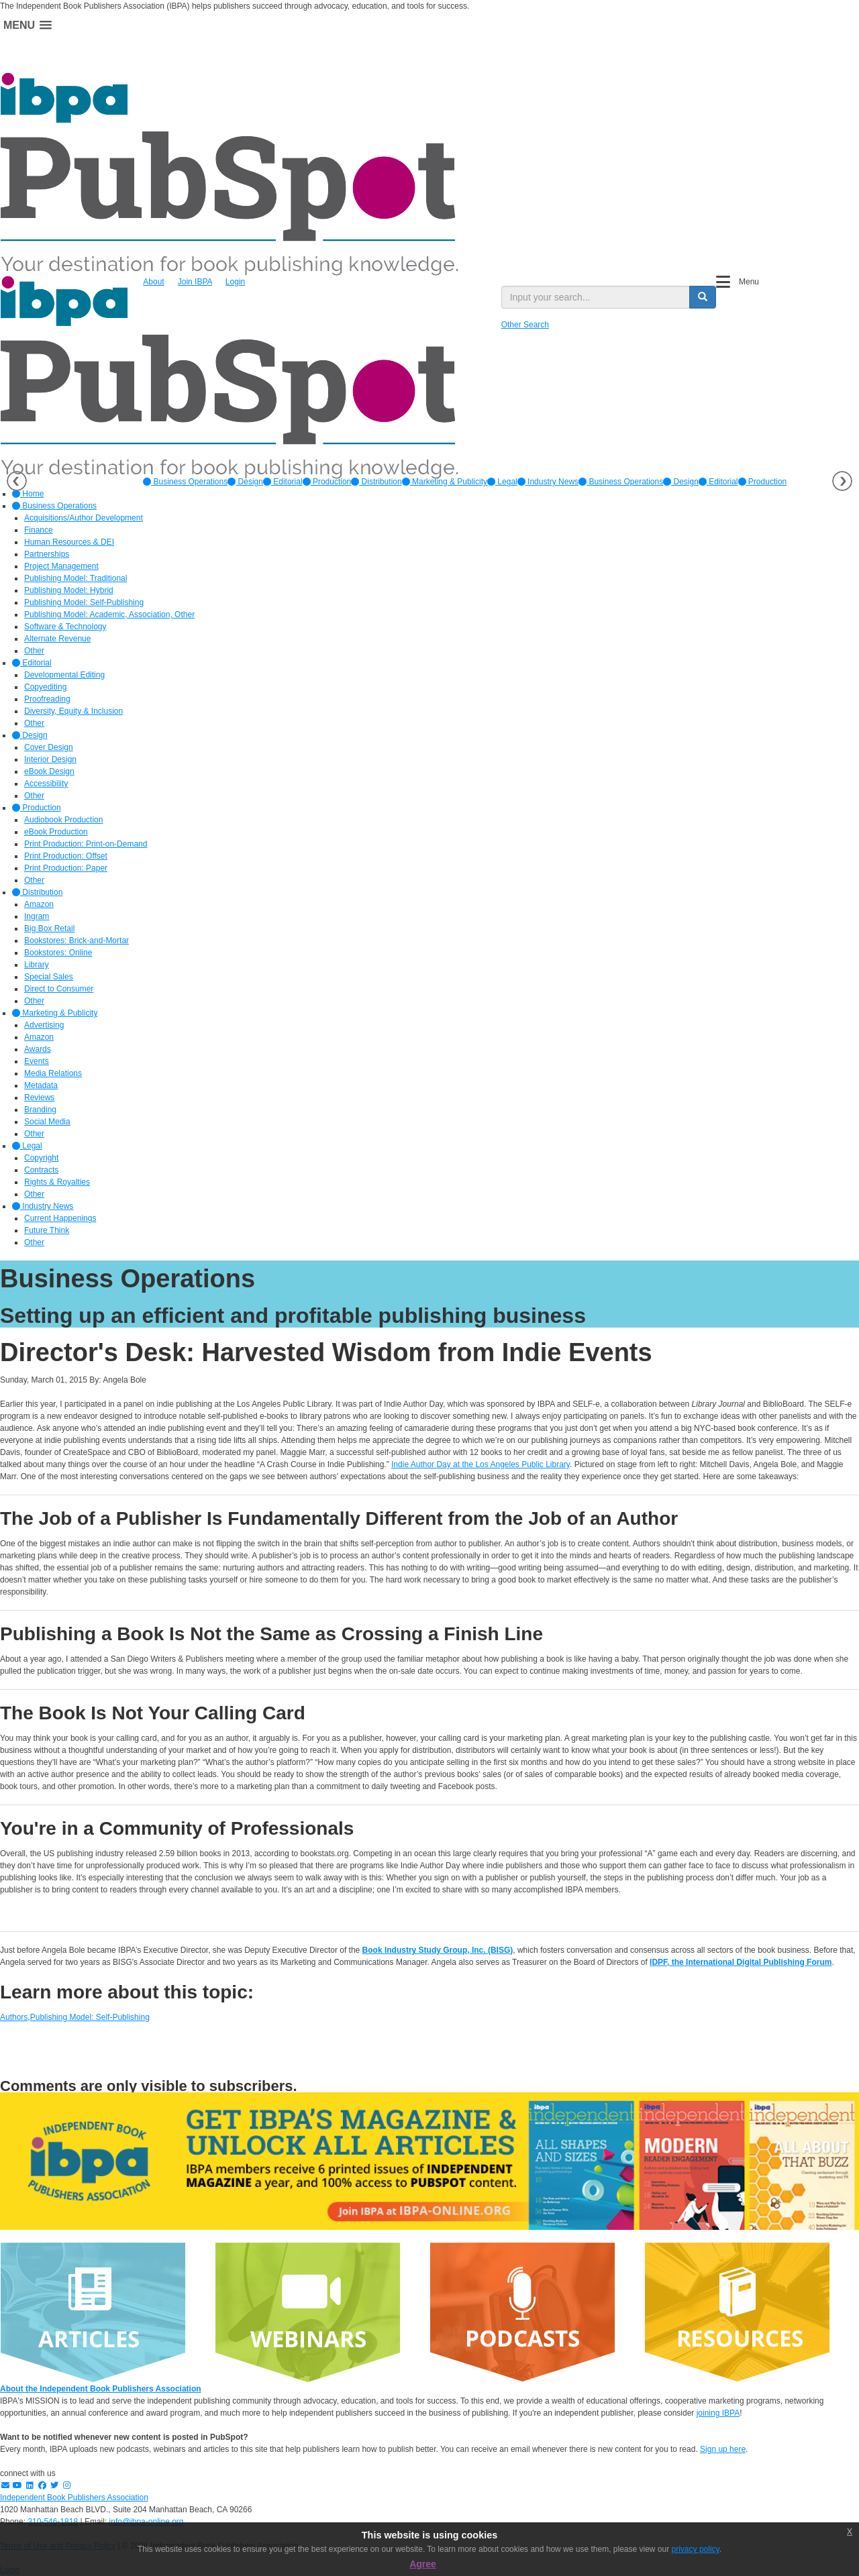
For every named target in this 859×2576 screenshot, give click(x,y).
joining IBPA (718, 2413)
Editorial (283, 481)
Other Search (525, 324)
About (153, 281)
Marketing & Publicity (444, 481)
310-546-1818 (53, 2521)
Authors (14, 2017)
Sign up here (723, 2449)
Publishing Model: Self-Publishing (90, 2017)
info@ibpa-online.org (146, 2521)
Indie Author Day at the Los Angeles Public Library (480, 1464)
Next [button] (842, 481)
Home (28, 493)
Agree (422, 2564)
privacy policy (695, 2549)
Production (327, 481)
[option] (185, 482)
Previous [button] (17, 481)
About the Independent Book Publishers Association (100, 2389)
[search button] (702, 297)
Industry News (547, 481)
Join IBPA (195, 281)
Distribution (376, 481)
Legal (502, 481)
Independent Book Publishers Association (74, 2497)
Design (245, 481)
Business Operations (185, 481)
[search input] (595, 297)
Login (235, 281)
